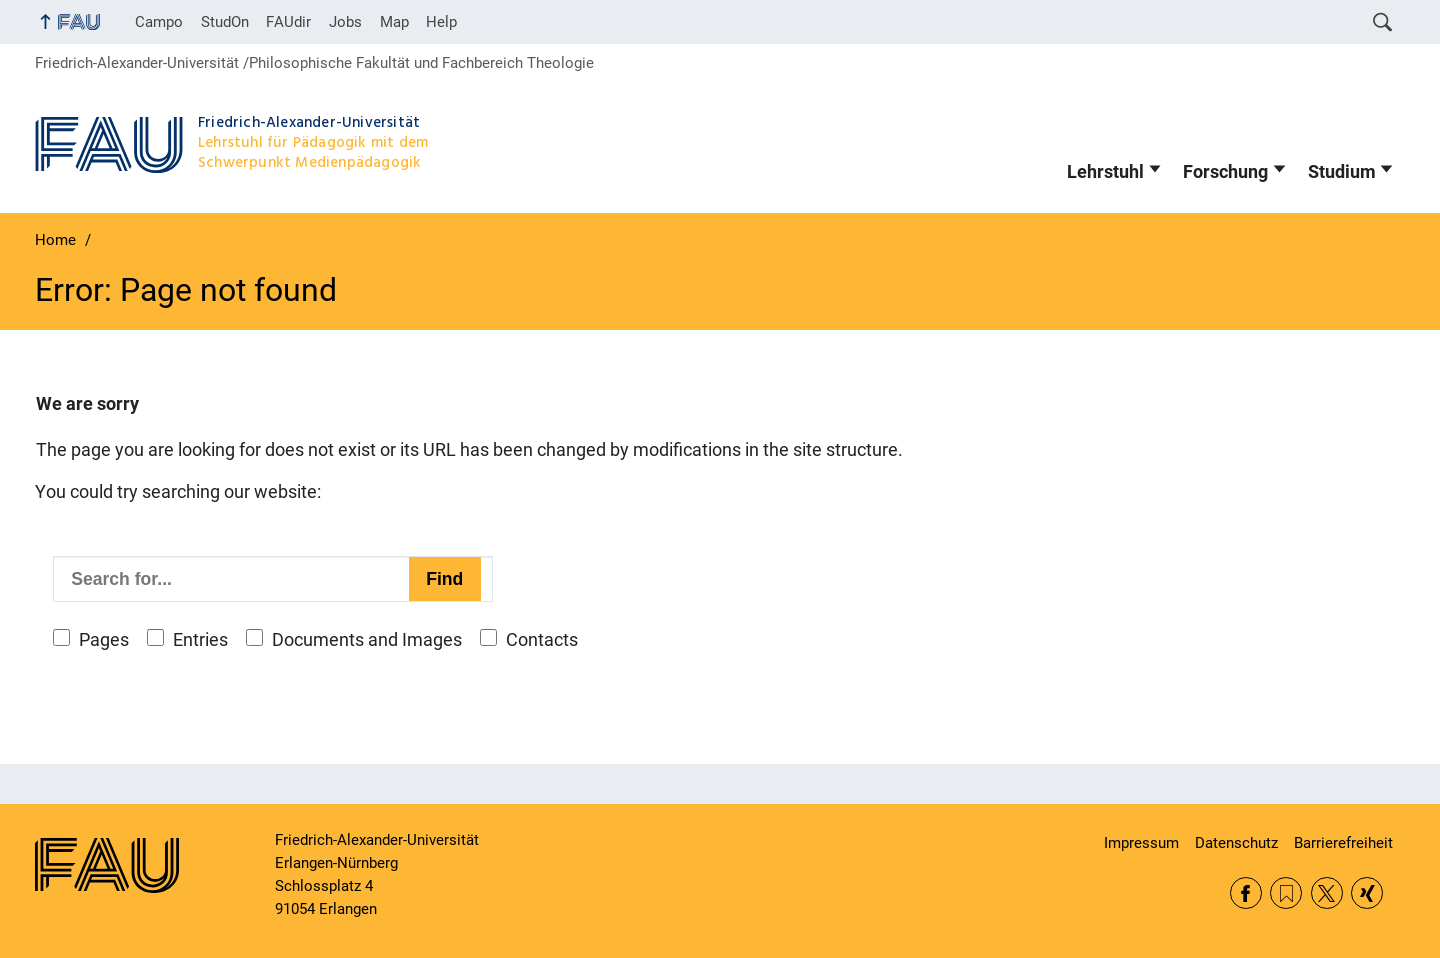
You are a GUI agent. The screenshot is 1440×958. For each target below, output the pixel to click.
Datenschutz (1236, 843)
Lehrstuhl (1105, 172)
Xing (1367, 893)
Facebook (1246, 893)
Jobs (345, 22)
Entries (200, 640)
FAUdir (288, 22)
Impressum (1141, 843)
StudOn (225, 22)
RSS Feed (1286, 893)
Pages (104, 640)
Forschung (1225, 172)
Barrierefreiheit (1343, 843)
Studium (1342, 172)
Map (394, 22)
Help (441, 22)
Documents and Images (367, 640)
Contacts (542, 640)
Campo (159, 22)
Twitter (1327, 893)
